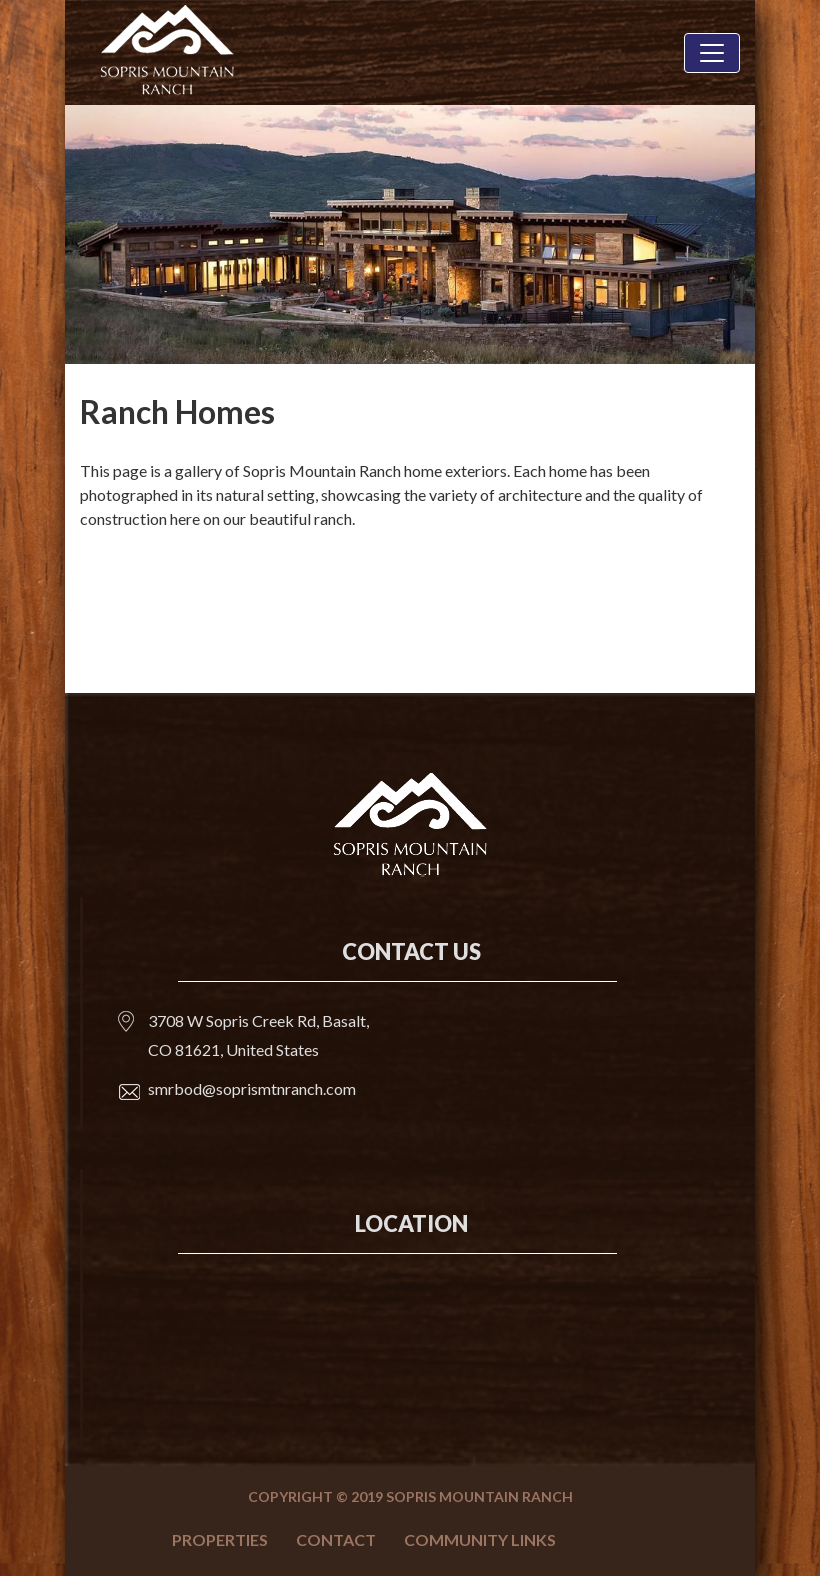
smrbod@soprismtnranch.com (252, 1088)
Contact (336, 1539)
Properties (220, 1539)
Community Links (480, 1539)
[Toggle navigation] (712, 53)
